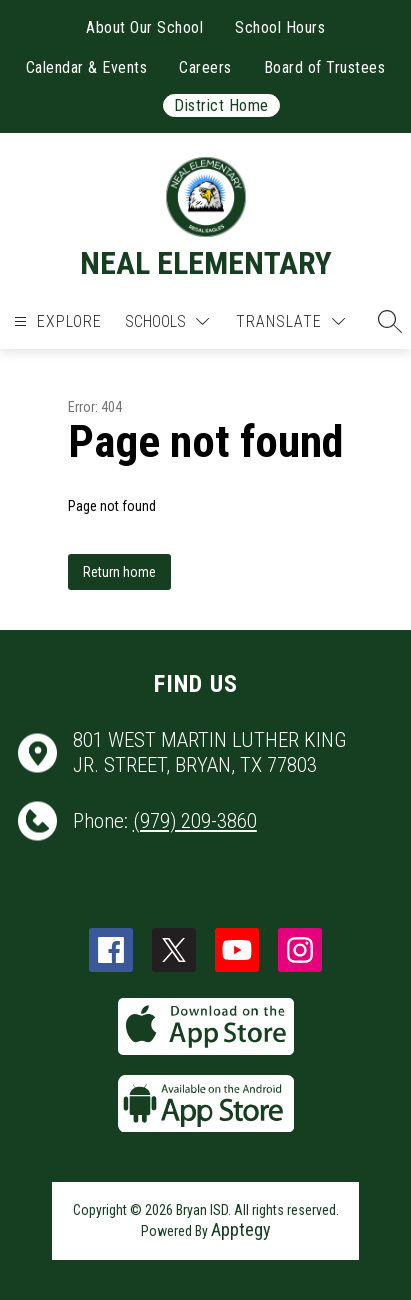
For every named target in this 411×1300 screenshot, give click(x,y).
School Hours (280, 27)
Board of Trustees (325, 67)
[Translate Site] (290, 321)
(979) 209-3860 (195, 821)
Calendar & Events (87, 67)
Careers (205, 67)
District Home (221, 105)
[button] (385, 321)
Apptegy (241, 1229)
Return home (119, 572)
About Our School (144, 27)
